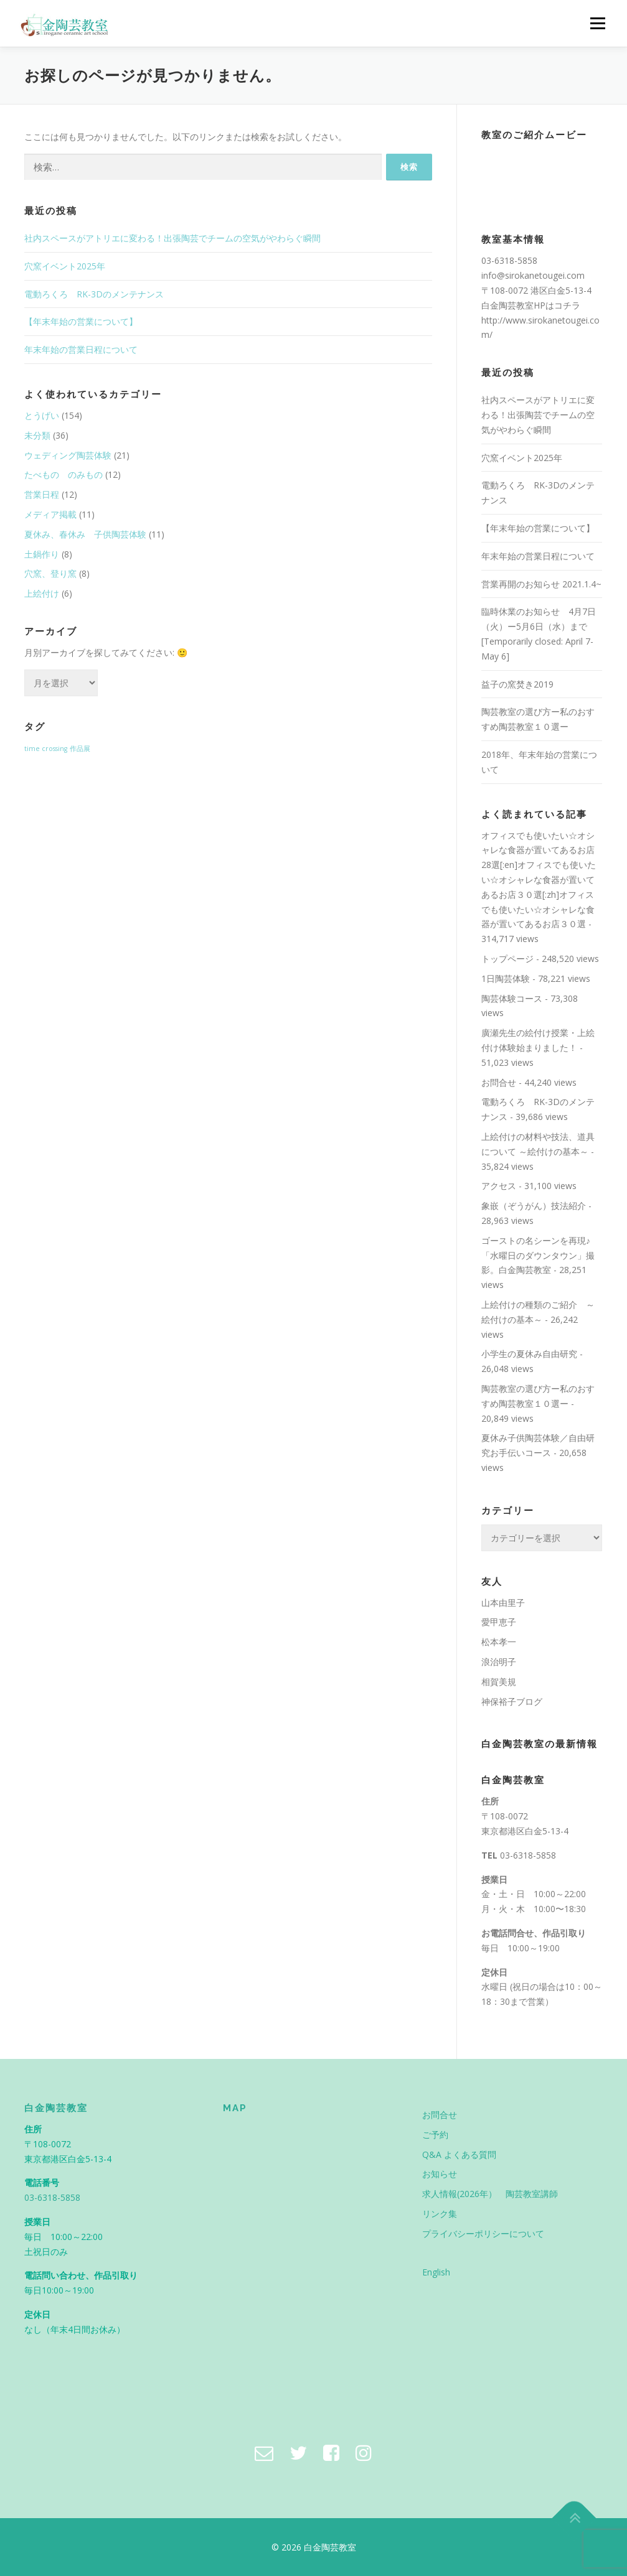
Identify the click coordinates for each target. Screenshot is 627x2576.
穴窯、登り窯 (50, 573)
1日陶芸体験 (505, 978)
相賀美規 (498, 1681)
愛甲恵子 (498, 1622)
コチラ (567, 305)
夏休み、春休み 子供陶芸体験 (85, 534)
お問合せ (498, 1082)
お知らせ (439, 2174)
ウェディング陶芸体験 (67, 455)
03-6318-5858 (528, 1855)
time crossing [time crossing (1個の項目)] (45, 748)
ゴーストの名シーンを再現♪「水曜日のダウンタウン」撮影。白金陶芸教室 (538, 1255)
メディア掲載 (50, 514)
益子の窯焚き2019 (517, 684)
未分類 (37, 435)
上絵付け (41, 593)
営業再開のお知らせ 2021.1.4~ (541, 584)
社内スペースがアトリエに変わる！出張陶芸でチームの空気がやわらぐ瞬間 (172, 238)
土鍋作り (41, 554)
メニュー (597, 23)
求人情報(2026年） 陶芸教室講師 (490, 2194)
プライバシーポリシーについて (483, 2233)
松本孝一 (498, 1642)
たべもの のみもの (63, 474)
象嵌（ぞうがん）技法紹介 (533, 1205)
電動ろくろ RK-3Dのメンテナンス (94, 294)
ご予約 (435, 2134)
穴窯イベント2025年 (64, 266)
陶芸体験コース (511, 998)
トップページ (507, 958)
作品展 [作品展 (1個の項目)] (80, 748)
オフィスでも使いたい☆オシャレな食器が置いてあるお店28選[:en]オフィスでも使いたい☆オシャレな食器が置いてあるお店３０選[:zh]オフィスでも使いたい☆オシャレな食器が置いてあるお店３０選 (538, 879)
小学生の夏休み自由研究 (529, 1354)
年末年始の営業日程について (81, 349)
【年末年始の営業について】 (81, 321)
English (436, 2272)
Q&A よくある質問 (459, 2154)
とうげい (41, 415)
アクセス (498, 1186)
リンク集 (439, 2213)
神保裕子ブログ (511, 1701)
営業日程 (41, 494)
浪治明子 (498, 1662)
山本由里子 (503, 1602)
